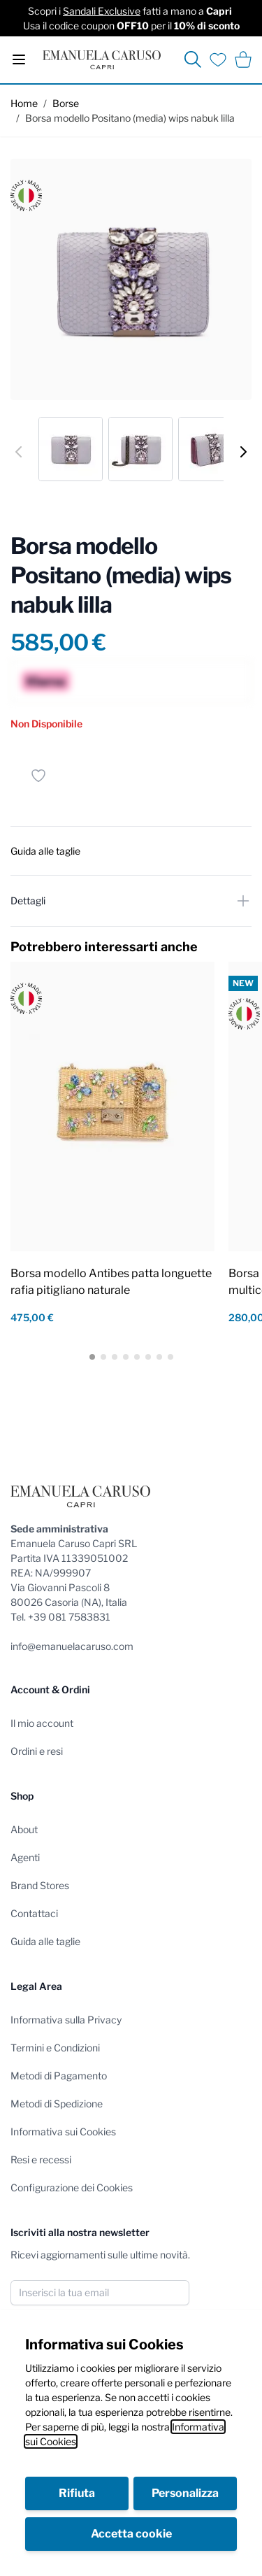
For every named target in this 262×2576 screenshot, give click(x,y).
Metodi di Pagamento (58, 2076)
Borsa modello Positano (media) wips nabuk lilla (130, 118)
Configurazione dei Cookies (71, 2187)
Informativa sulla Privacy (66, 2020)
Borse (65, 103)
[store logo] (102, 59)
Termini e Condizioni (55, 2048)
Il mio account (41, 1723)
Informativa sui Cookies (63, 2131)
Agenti (25, 1857)
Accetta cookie (131, 2533)
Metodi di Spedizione (56, 2103)
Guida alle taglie (45, 1941)
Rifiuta (77, 2493)
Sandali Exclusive (101, 11)
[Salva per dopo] (38, 775)
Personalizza (185, 2493)
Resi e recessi (40, 2159)
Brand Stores (39, 1885)
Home (24, 103)
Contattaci (34, 1913)
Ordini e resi (36, 1751)
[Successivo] (243, 451)
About (24, 1829)
